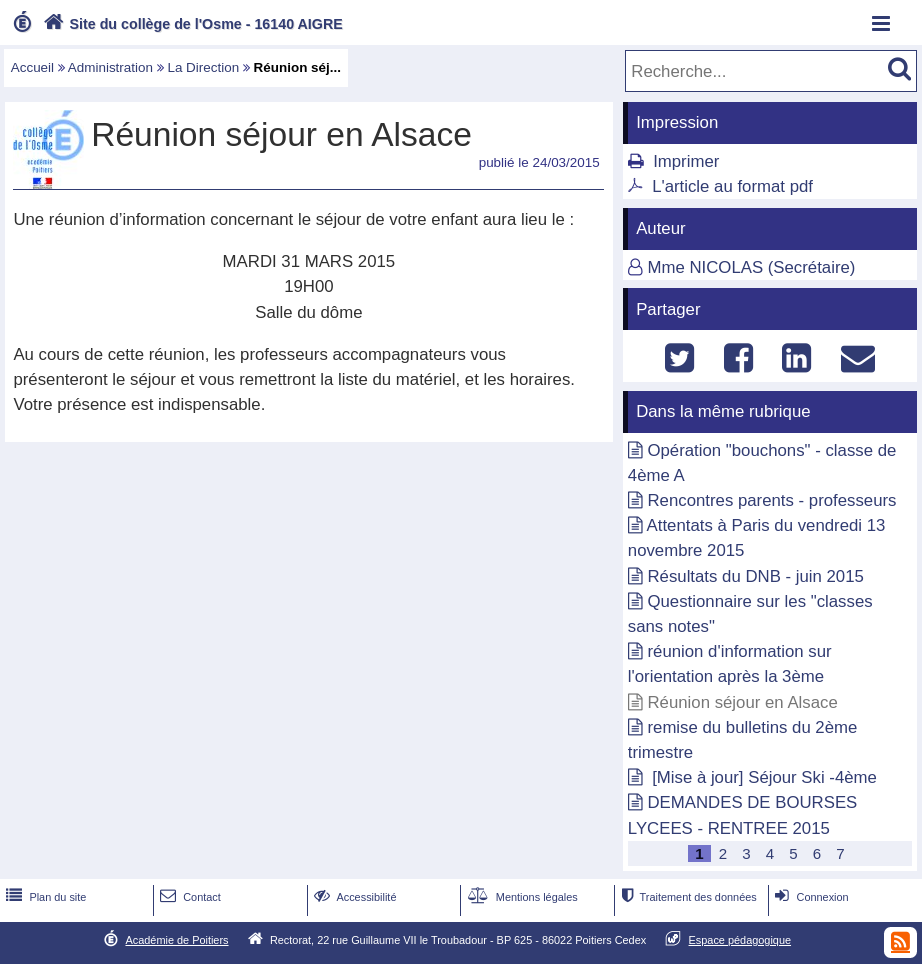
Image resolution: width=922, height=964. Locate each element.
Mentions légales (521, 897)
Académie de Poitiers (176, 940)
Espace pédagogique (740, 940)
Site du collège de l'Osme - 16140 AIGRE (191, 24)
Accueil (32, 67)
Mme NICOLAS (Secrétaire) (751, 267)
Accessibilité (353, 897)
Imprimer (686, 161)
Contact (188, 897)
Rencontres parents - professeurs (771, 500)
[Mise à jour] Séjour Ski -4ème (761, 777)
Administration (110, 67)
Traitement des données (686, 897)
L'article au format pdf (732, 186)
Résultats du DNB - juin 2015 (755, 576)
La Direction (203, 67)
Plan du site (44, 897)
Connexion (809, 897)
